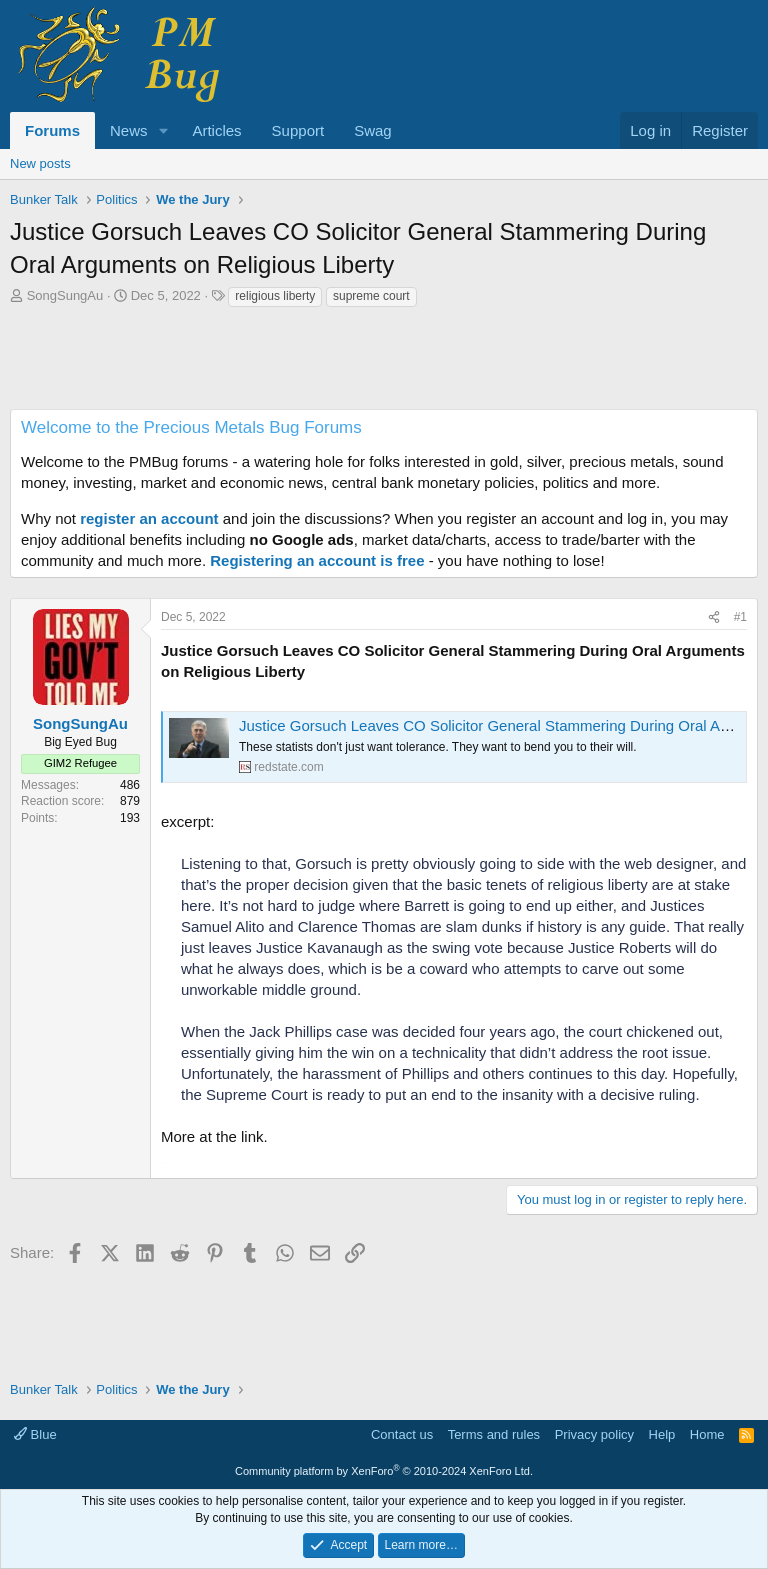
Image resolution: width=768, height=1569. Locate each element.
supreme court (371, 296)
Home (707, 1434)
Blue (35, 1434)
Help (662, 1434)
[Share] (714, 617)
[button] (163, 130)
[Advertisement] (384, 364)
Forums (52, 130)
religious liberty (275, 296)
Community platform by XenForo (384, 1471)
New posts (40, 163)
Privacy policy (594, 1434)
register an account (149, 518)
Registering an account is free (317, 560)
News (129, 130)
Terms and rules (494, 1434)
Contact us (402, 1434)
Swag (373, 130)
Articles (216, 130)
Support (298, 130)
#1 (740, 617)
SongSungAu (65, 295)
